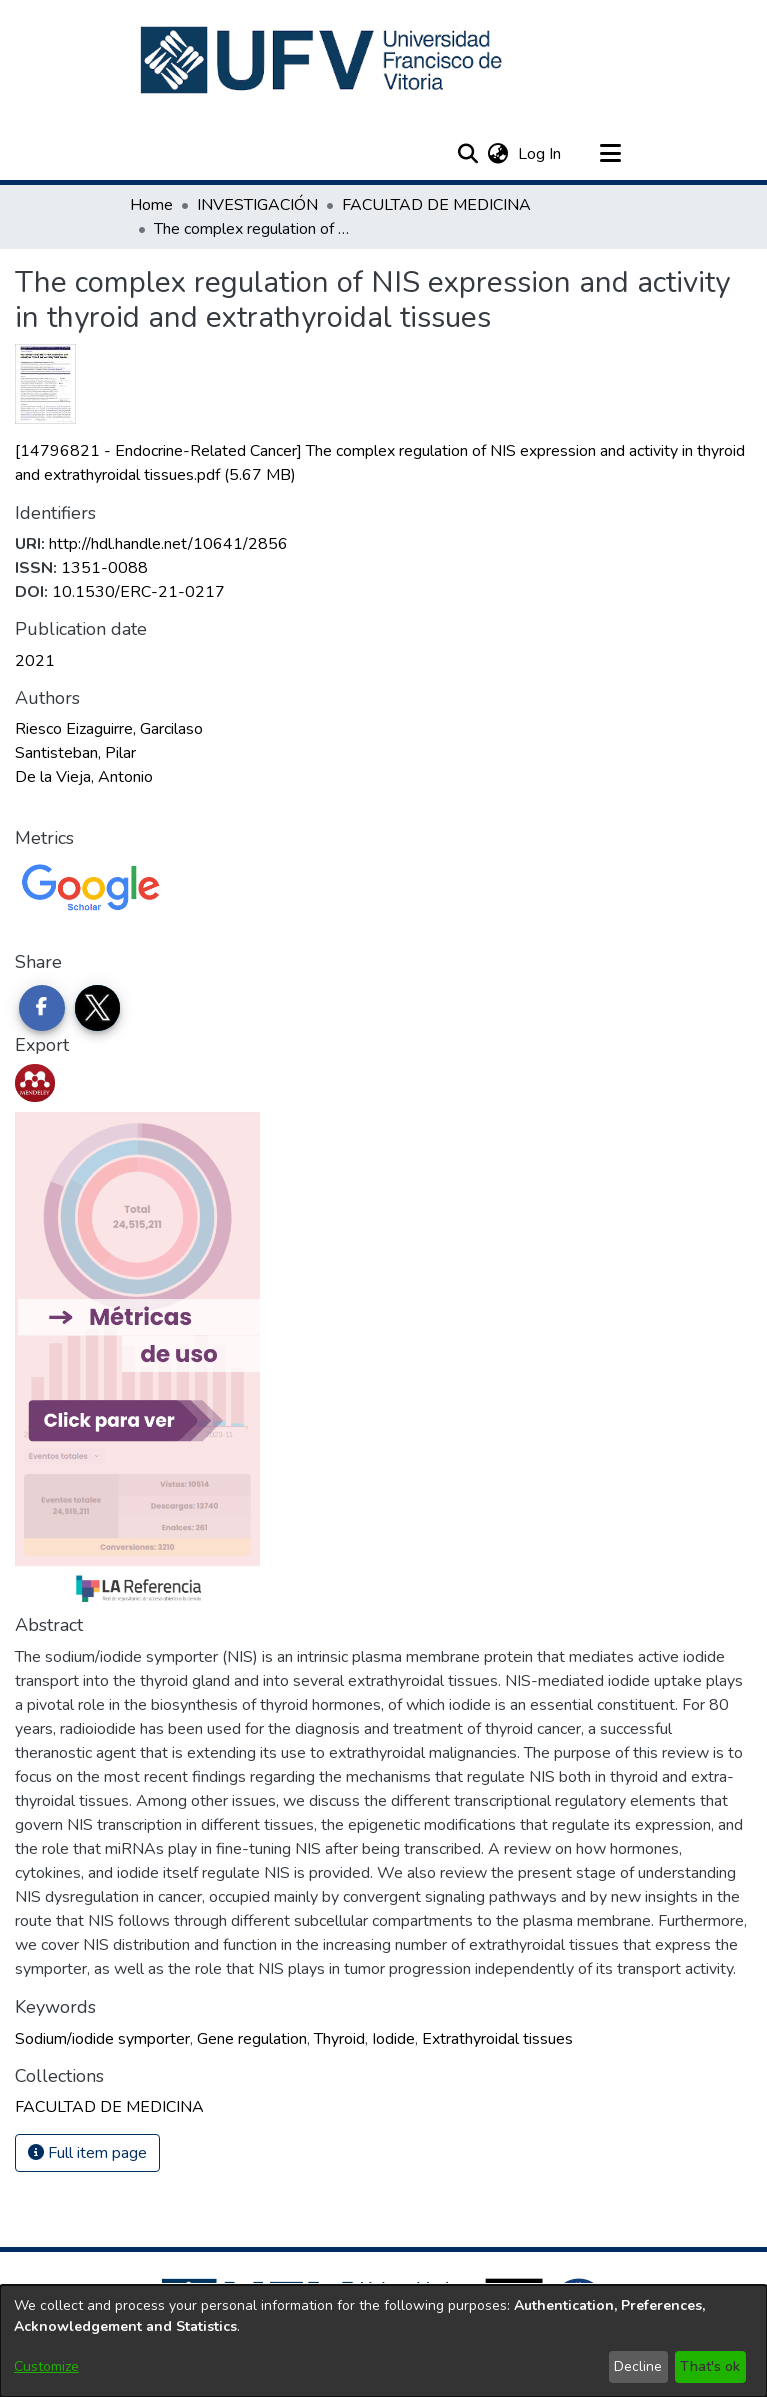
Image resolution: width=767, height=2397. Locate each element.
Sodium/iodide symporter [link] (102, 2039)
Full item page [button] (87, 2153)
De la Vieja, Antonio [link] (84, 777)
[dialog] (383, 2341)
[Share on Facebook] (42, 1008)
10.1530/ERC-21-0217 (138, 592)
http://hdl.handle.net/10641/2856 (168, 544)
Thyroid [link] (339, 2039)
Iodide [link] (393, 2039)
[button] (323, 60)
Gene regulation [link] (252, 2039)
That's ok (710, 2366)
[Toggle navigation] (611, 154)
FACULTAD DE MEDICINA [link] (436, 205)
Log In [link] (540, 154)
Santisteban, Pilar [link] (75, 753)
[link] (109, 2107)
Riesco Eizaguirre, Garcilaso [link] (109, 729)
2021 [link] (35, 661)
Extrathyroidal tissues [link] (497, 2039)
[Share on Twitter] (98, 1008)
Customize (46, 2366)
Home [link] (151, 205)
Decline (638, 2366)
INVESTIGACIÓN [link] (257, 205)
